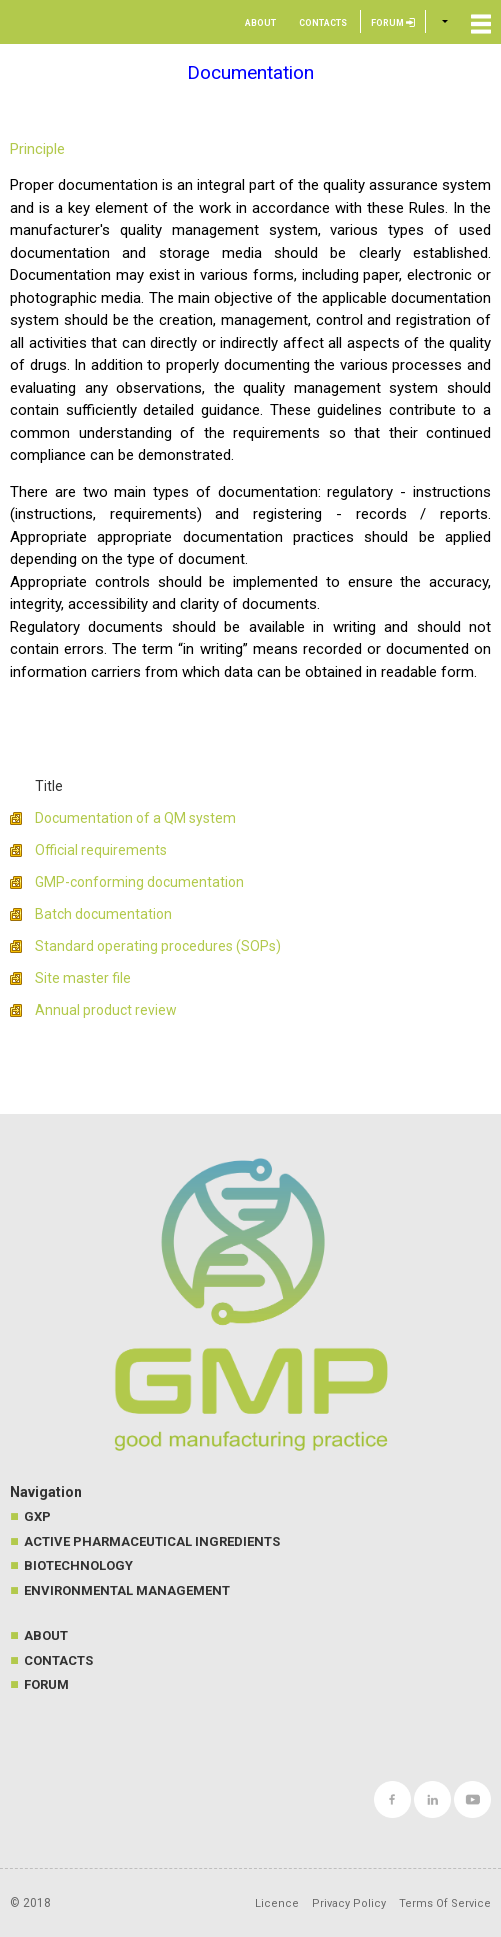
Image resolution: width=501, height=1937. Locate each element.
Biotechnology (78, 1565)
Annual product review (106, 1010)
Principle (37, 149)
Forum (393, 23)
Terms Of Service (445, 1903)
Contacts (323, 23)
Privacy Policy (349, 1903)
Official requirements (101, 850)
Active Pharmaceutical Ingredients (152, 1541)
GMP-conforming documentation (139, 882)
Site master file (83, 978)
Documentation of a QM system (135, 818)
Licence (277, 1903)
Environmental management (127, 1590)
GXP (37, 1516)
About (260, 23)
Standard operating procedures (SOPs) (158, 946)
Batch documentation (103, 914)
